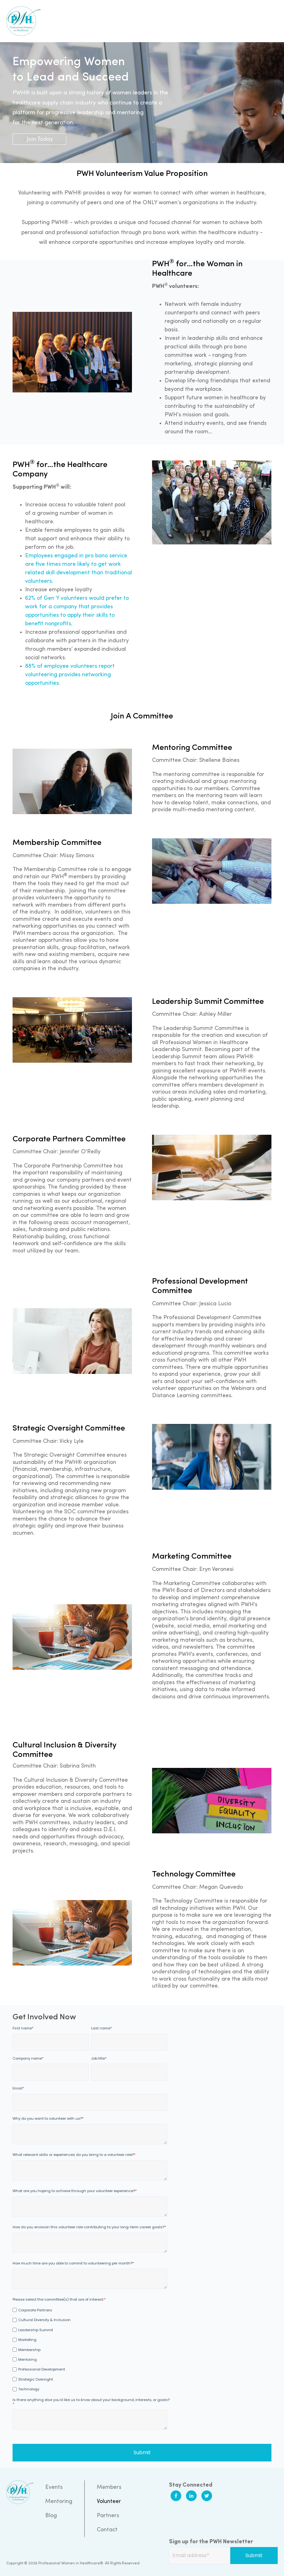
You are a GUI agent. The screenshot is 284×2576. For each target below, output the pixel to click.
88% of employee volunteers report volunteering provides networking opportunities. (70, 674)
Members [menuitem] (109, 2487)
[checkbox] (90, 2348)
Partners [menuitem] (108, 2516)
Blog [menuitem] (51, 2516)
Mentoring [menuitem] (58, 2502)
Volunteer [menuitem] (109, 2502)
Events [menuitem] (54, 2487)
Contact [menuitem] (107, 2530)
